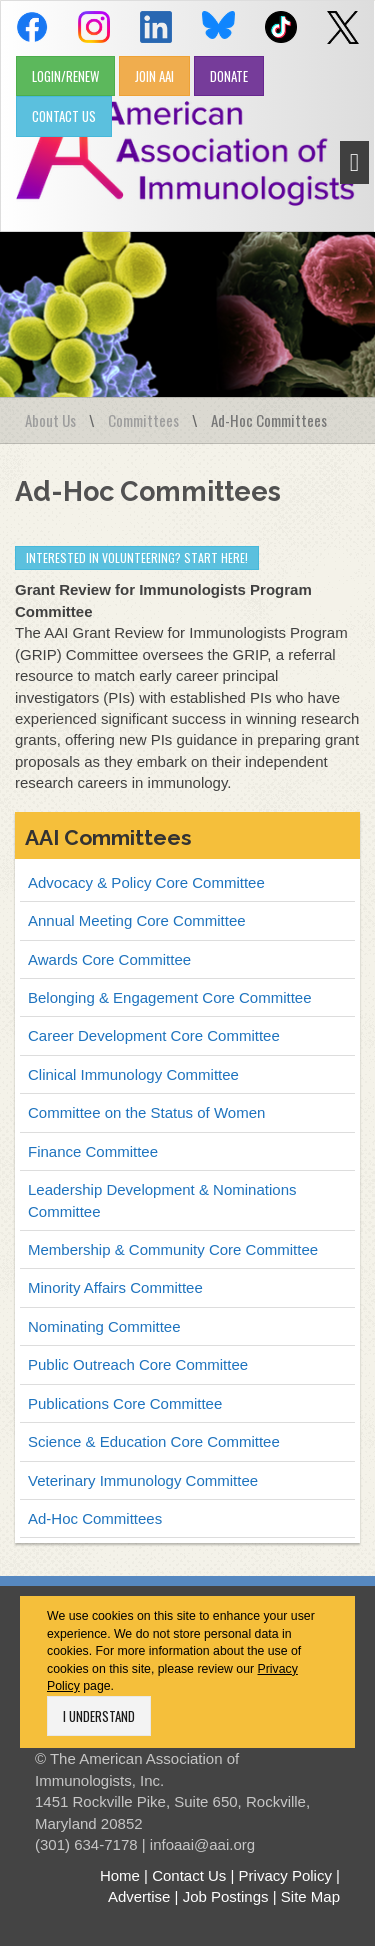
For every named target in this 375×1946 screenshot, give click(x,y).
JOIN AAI (154, 76)
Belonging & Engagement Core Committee (170, 997)
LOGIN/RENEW (65, 76)
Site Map (310, 1896)
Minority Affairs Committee (115, 1287)
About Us (50, 420)
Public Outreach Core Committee (138, 1364)
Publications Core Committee (125, 1403)
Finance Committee (93, 1151)
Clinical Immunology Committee (133, 1074)
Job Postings (226, 1896)
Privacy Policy (285, 1875)
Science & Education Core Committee (154, 1441)
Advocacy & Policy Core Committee (146, 882)
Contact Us (189, 1875)
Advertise (139, 1896)
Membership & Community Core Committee (173, 1249)
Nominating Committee (104, 1326)
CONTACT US (64, 116)
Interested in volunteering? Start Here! (137, 557)
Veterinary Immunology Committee (143, 1480)
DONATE (229, 76)
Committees (143, 420)
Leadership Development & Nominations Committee (162, 1200)
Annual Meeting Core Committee (137, 920)
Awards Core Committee (109, 959)
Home (120, 1875)
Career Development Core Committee (154, 1035)
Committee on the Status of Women (146, 1112)
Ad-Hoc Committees (95, 1518)
